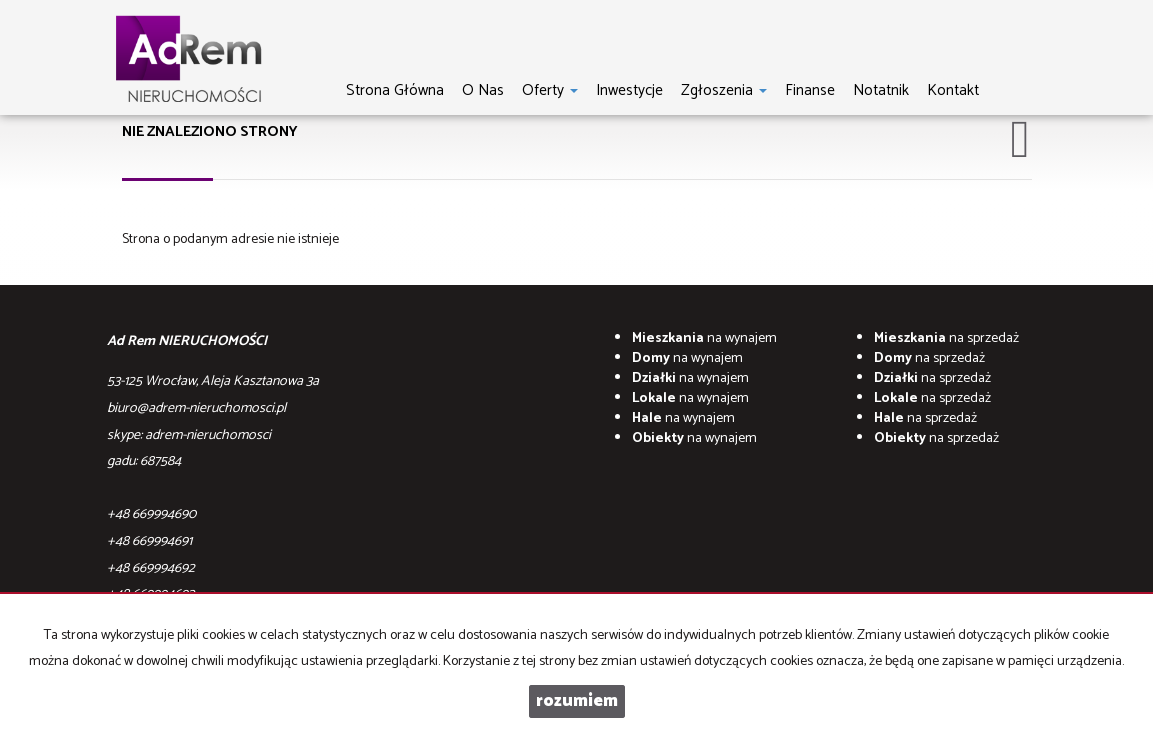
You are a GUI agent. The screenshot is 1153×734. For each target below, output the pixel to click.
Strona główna (395, 90)
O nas (483, 90)
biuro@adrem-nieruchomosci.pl (196, 408)
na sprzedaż (946, 338)
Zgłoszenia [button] (724, 90)
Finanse (810, 90)
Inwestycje (629, 90)
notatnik (881, 90)
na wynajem (704, 338)
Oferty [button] (550, 90)
